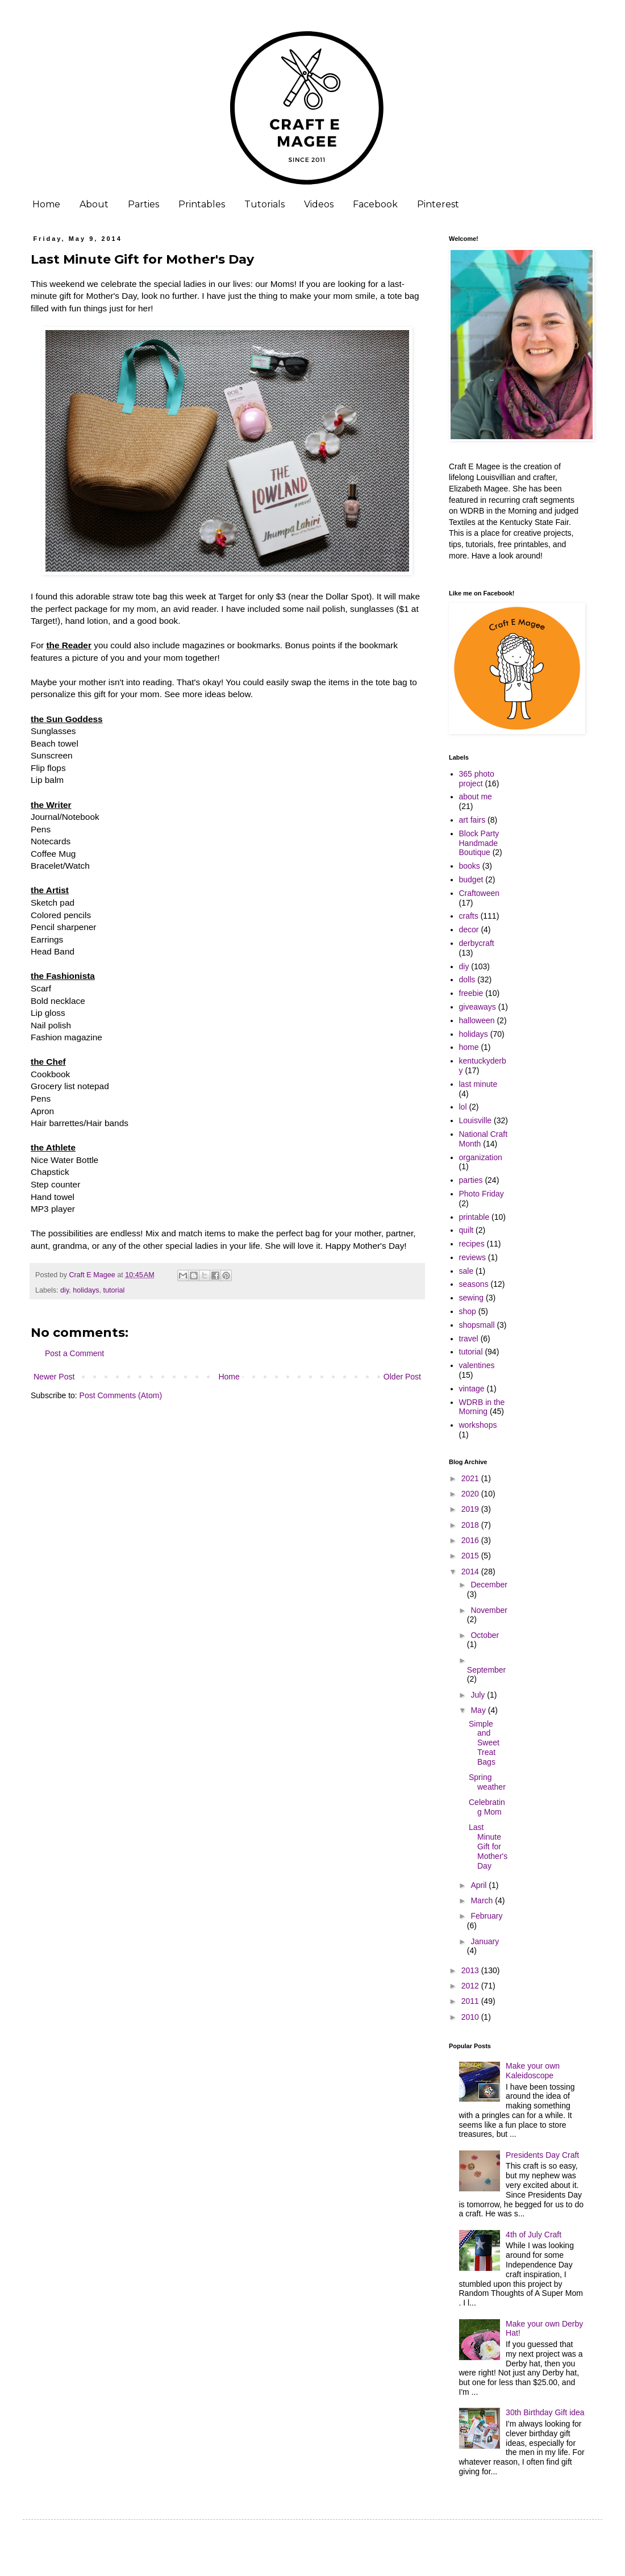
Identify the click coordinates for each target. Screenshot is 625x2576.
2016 (471, 1540)
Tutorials (264, 204)
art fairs (472, 819)
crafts (468, 915)
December (488, 1584)
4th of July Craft (533, 2234)
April (479, 1885)
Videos (319, 204)
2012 (471, 1985)
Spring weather (487, 1782)
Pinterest (438, 204)
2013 (471, 1970)
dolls (467, 979)
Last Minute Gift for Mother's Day (488, 1846)
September (486, 1669)
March (482, 1900)
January (484, 1941)
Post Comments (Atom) (121, 1395)
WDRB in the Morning (482, 1407)
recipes (472, 1243)
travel (468, 1338)
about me (475, 796)
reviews (472, 1257)
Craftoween (479, 893)
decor (469, 929)
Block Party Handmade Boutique (479, 843)
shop (467, 1311)
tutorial (114, 1290)
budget (471, 879)
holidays (86, 1290)
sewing (471, 1297)
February (486, 1915)
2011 (471, 2001)
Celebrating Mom (487, 1807)
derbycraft (476, 943)
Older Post (402, 1376)
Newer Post (54, 1376)
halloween (477, 1020)
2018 (471, 1524)
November (488, 1610)
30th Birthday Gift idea (545, 2412)
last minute (478, 1084)
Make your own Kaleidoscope (533, 2070)
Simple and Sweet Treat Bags (484, 1742)
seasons (474, 1284)
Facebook (375, 204)
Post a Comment (74, 1353)
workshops (478, 1424)
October (484, 1635)
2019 (471, 1509)
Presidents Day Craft (542, 2155)
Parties (143, 204)
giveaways (477, 1006)
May (479, 1710)
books (469, 865)
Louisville (475, 1120)
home (469, 1047)
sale (466, 1271)
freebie (471, 993)
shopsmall (477, 1324)
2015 (471, 1555)
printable (474, 1217)
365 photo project (476, 778)
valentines (477, 1365)
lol (463, 1106)
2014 (471, 1571)
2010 (471, 2016)
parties (471, 1180)
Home (46, 204)
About (94, 204)
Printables (201, 204)
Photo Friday (481, 1193)
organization (480, 1157)
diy (64, 1290)
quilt (466, 1230)
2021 (471, 1478)
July (478, 1694)
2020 (471, 1493)
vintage (472, 1388)
